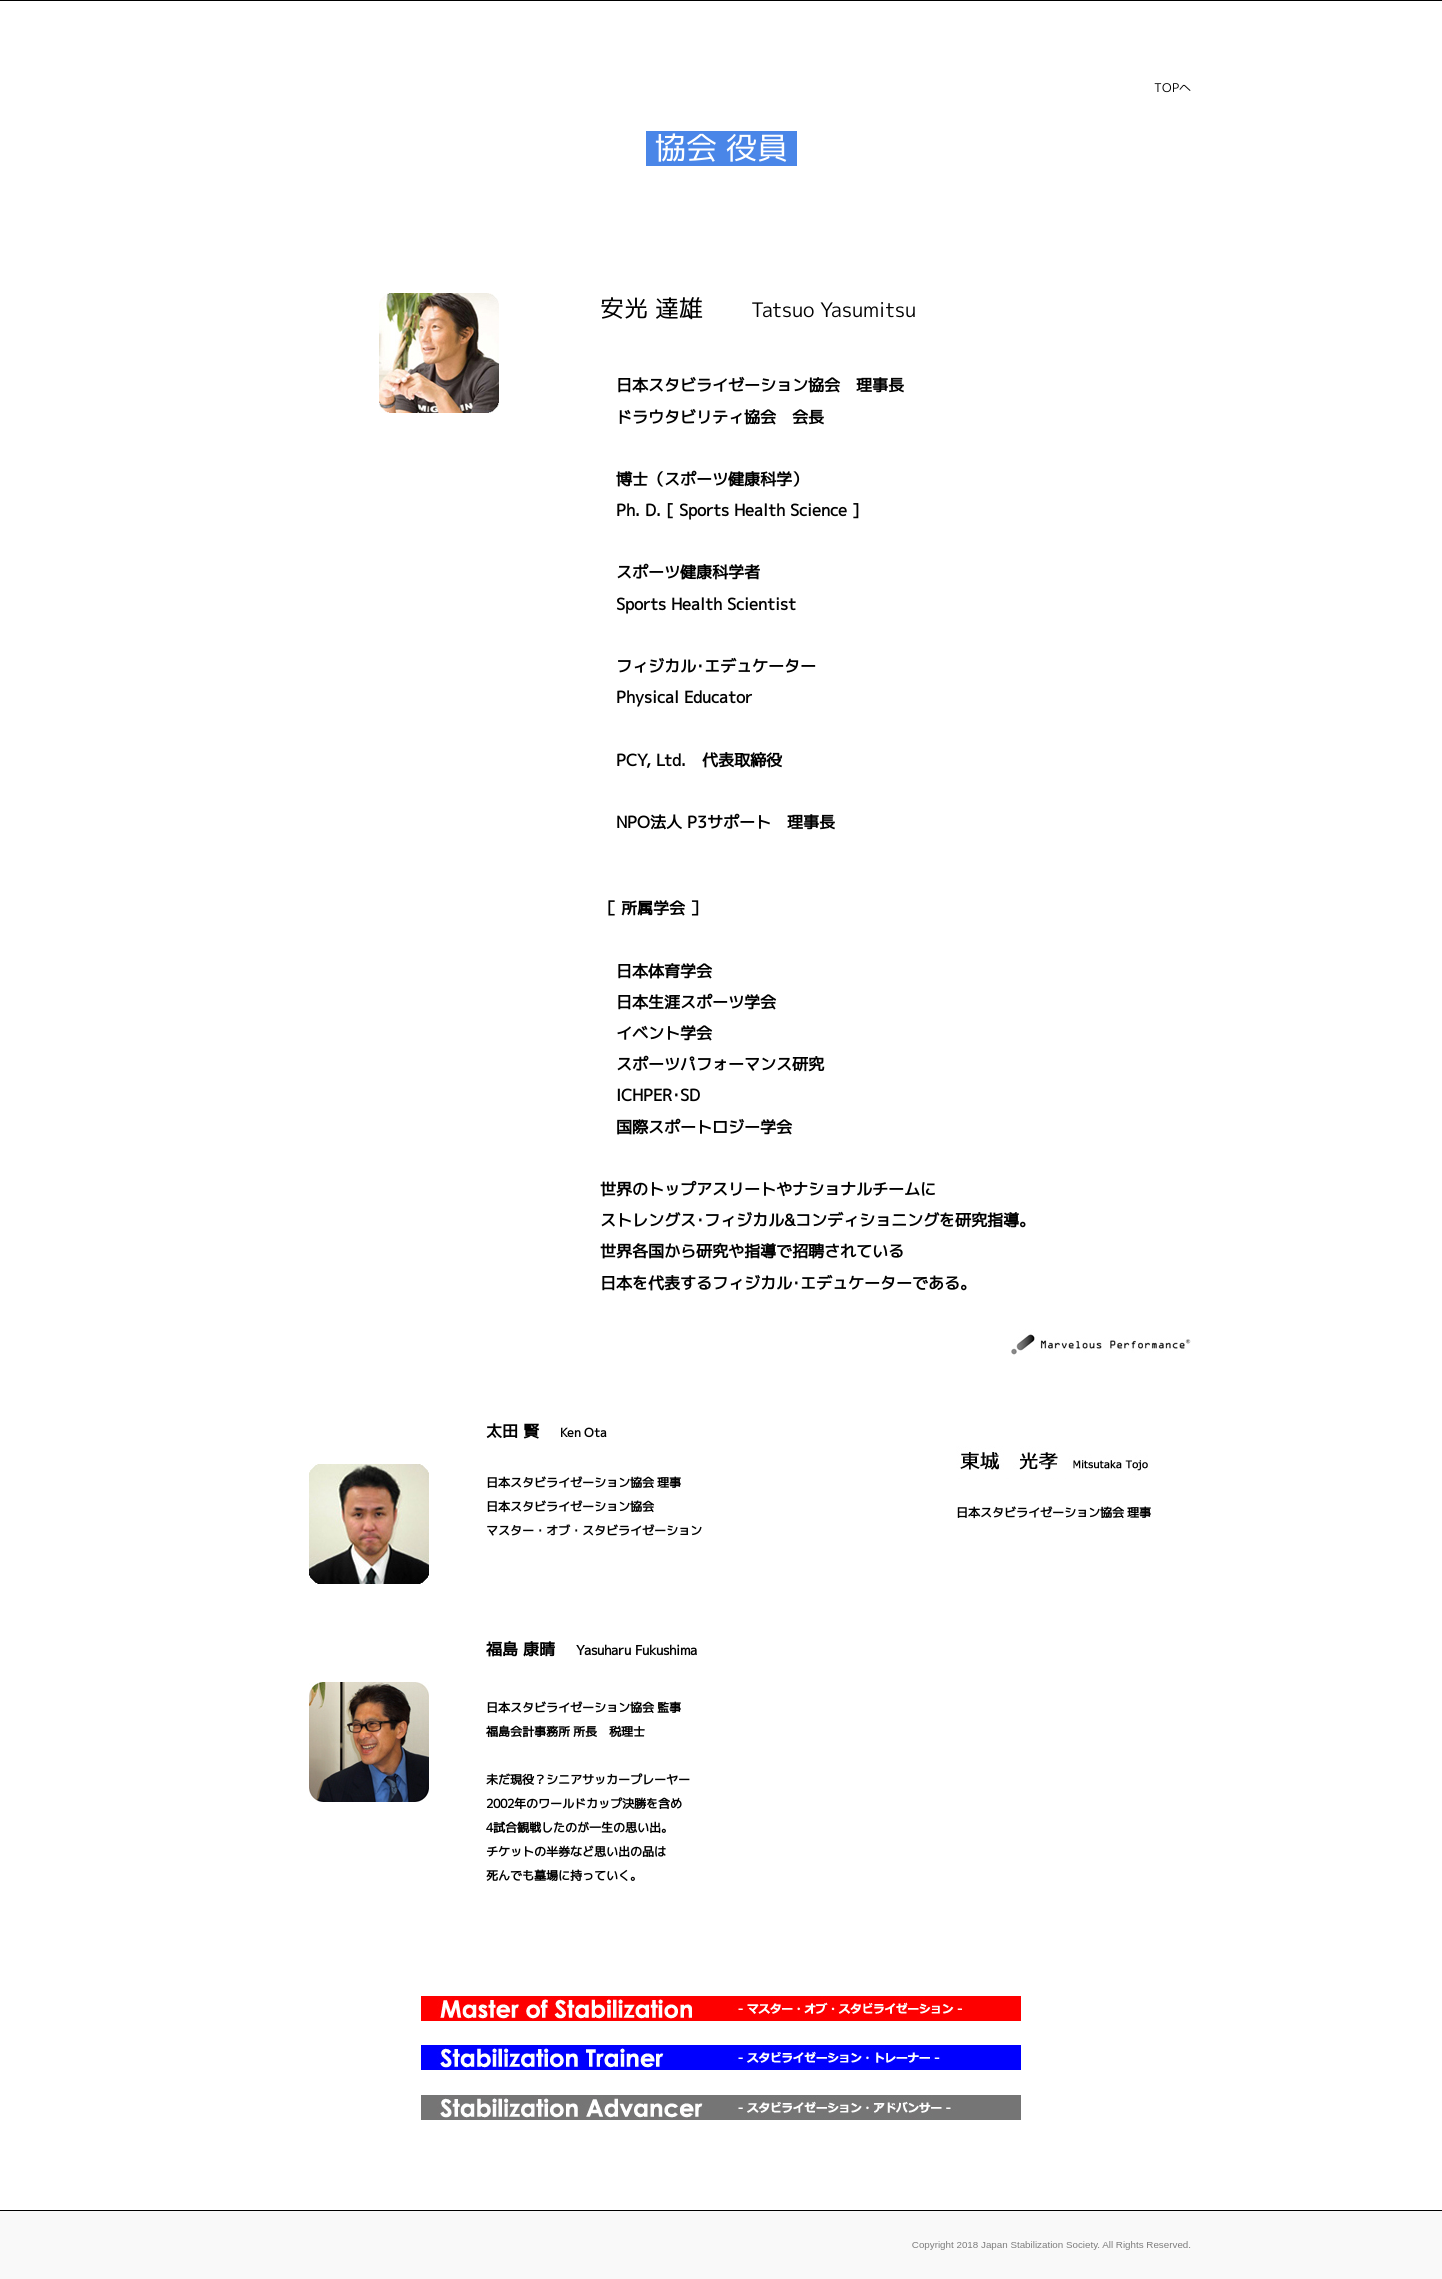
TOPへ (1172, 87)
